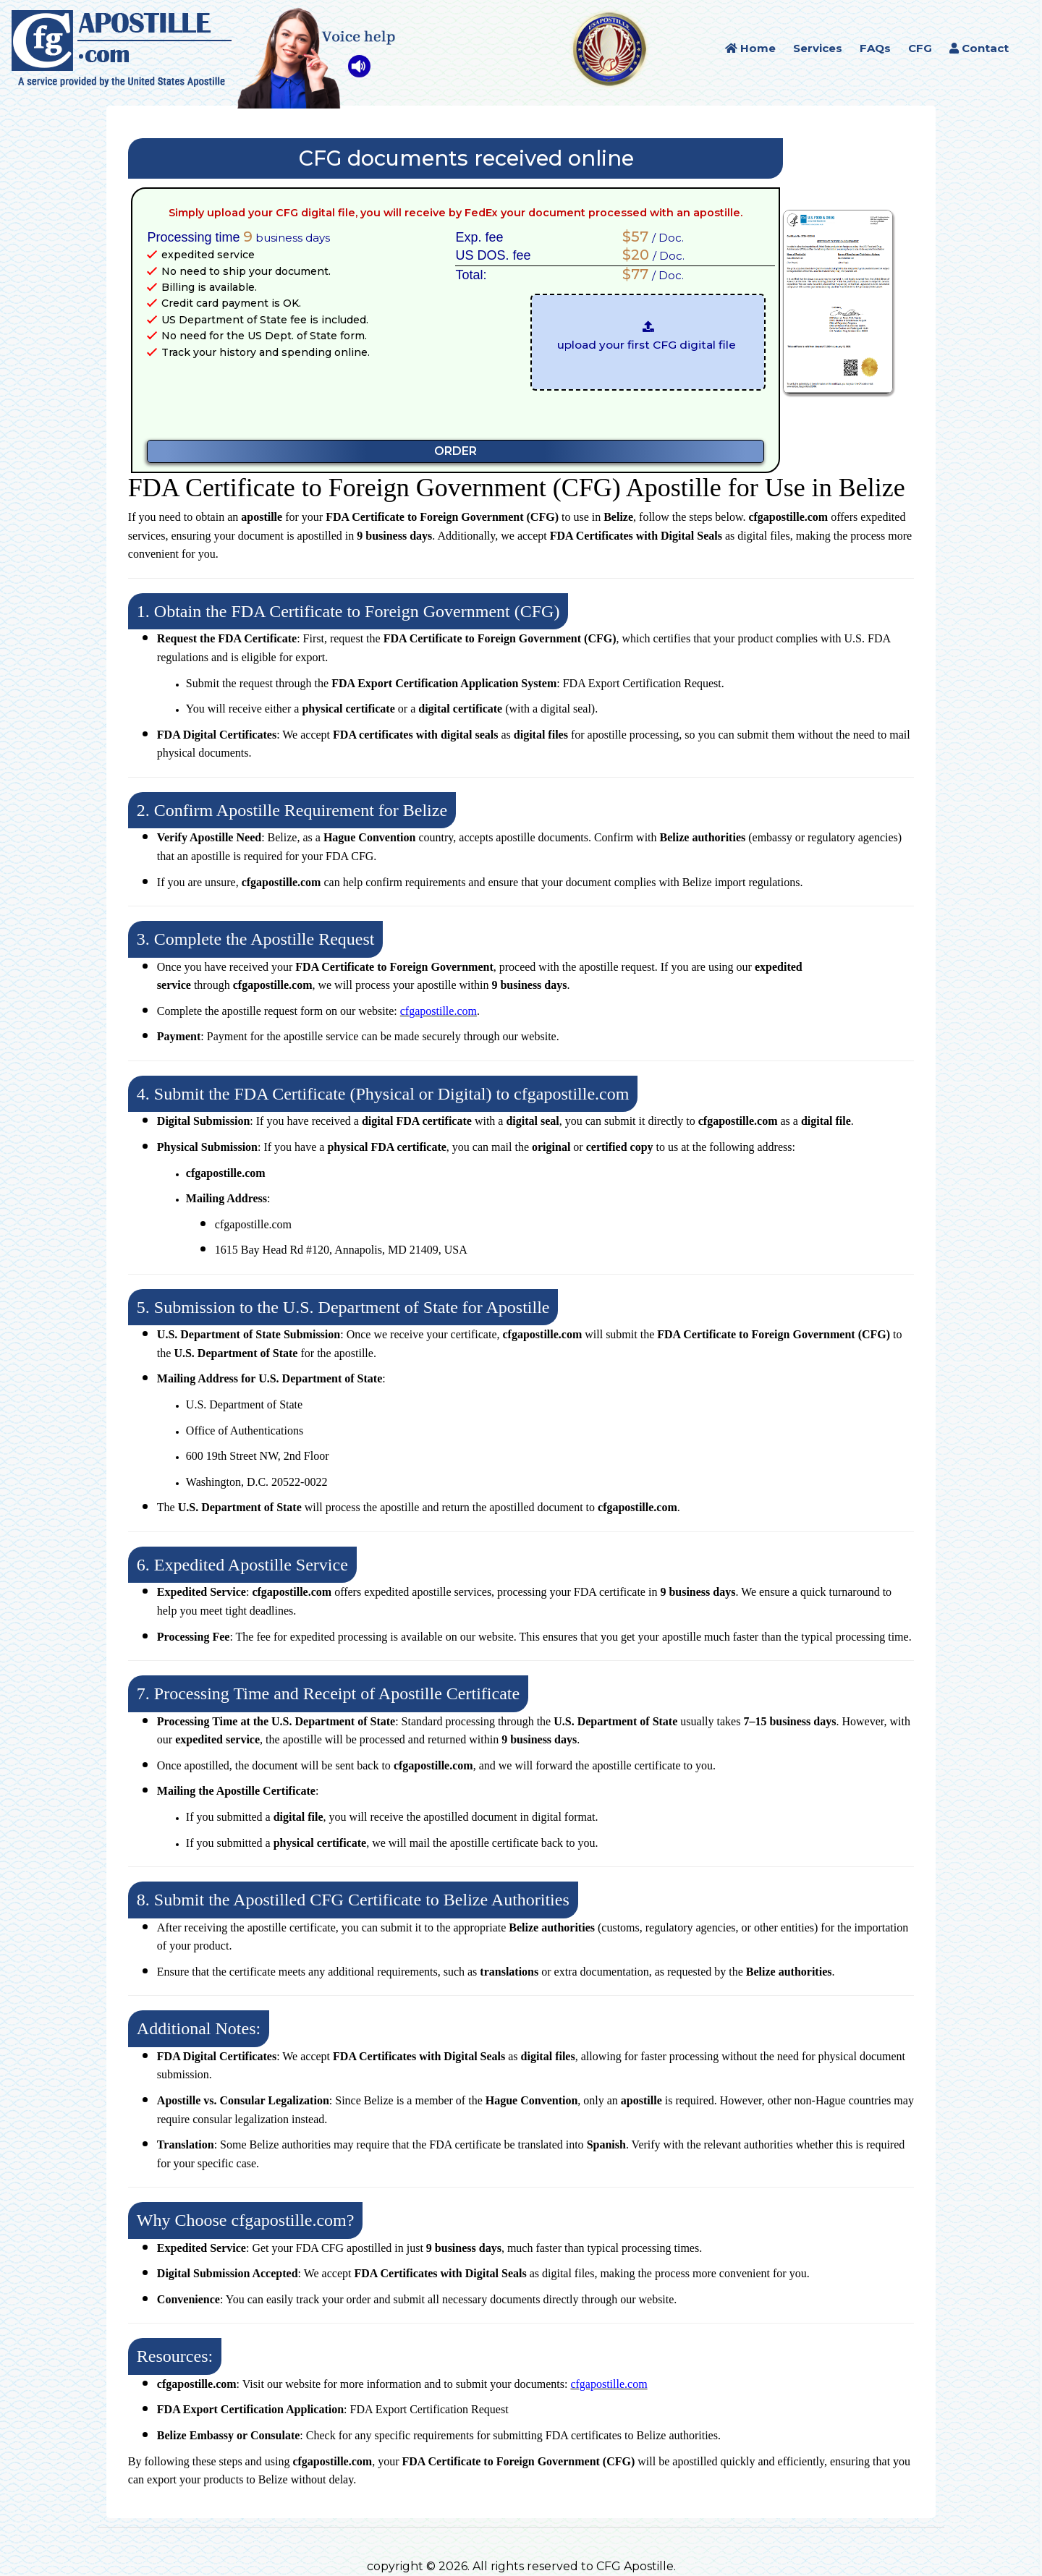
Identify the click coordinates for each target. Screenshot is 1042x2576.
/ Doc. (649, 236)
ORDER (455, 451)
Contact (979, 48)
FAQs (875, 48)
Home (750, 48)
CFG (920, 48)
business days (286, 236)
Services (817, 48)
